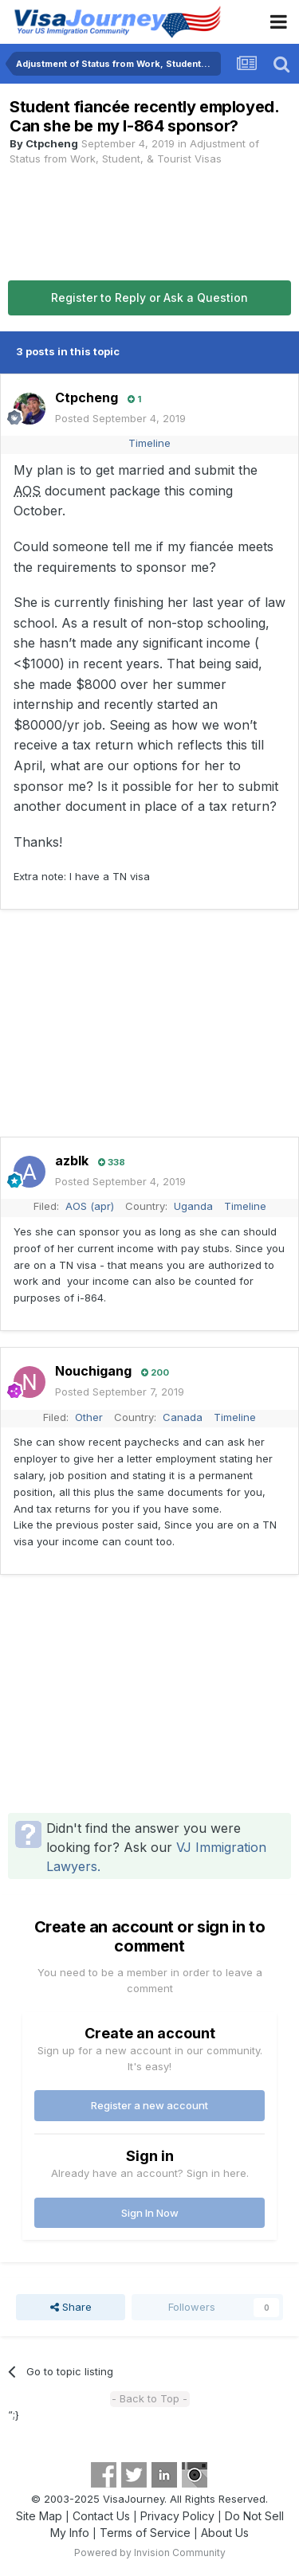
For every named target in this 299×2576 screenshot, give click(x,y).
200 (155, 1372)
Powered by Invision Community (150, 2552)
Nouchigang (93, 1371)
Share (71, 2307)
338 (111, 1162)
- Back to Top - (149, 2398)
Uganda (193, 1206)
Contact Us (101, 2516)
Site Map (39, 2516)
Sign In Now (150, 2212)
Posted (120, 418)
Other (89, 1417)
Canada (183, 1417)
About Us (225, 2532)
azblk (72, 1161)
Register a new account (149, 2105)
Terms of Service (145, 2532)
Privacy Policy (177, 2516)
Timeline (149, 443)
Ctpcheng (52, 143)
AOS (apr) (89, 1206)
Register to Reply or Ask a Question (149, 297)
